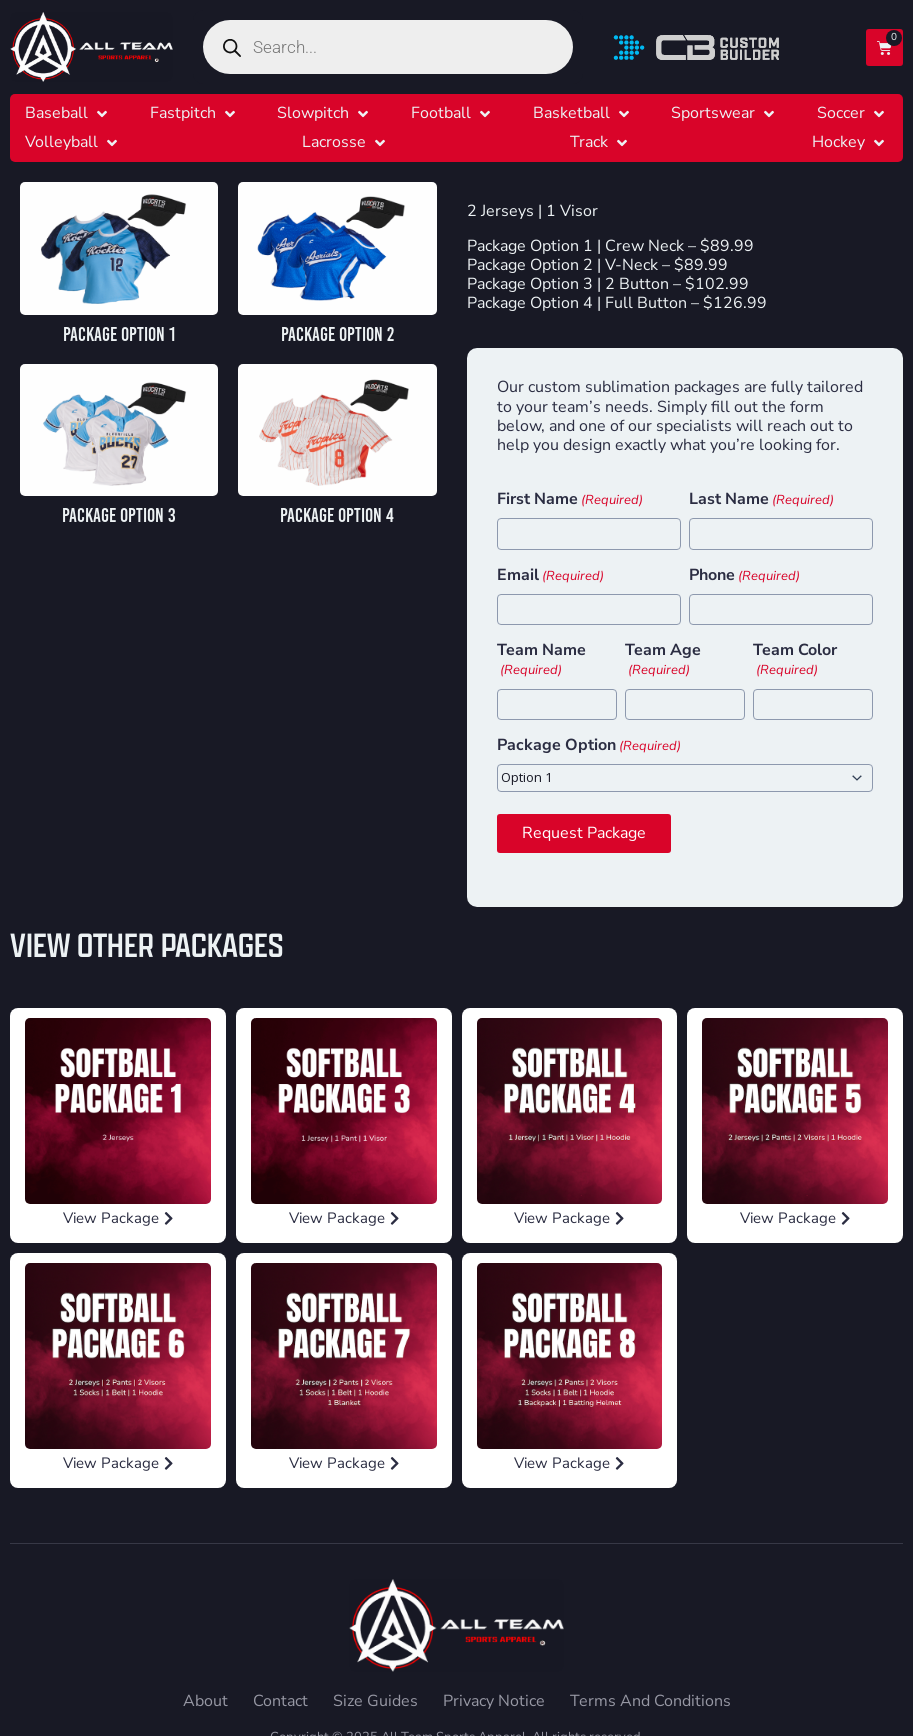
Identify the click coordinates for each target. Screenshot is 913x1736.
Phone (744, 576)
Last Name (761, 500)
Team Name (541, 660)
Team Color (795, 660)
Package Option (589, 746)
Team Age (663, 660)
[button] (68, 113)
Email (550, 576)
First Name (570, 500)
